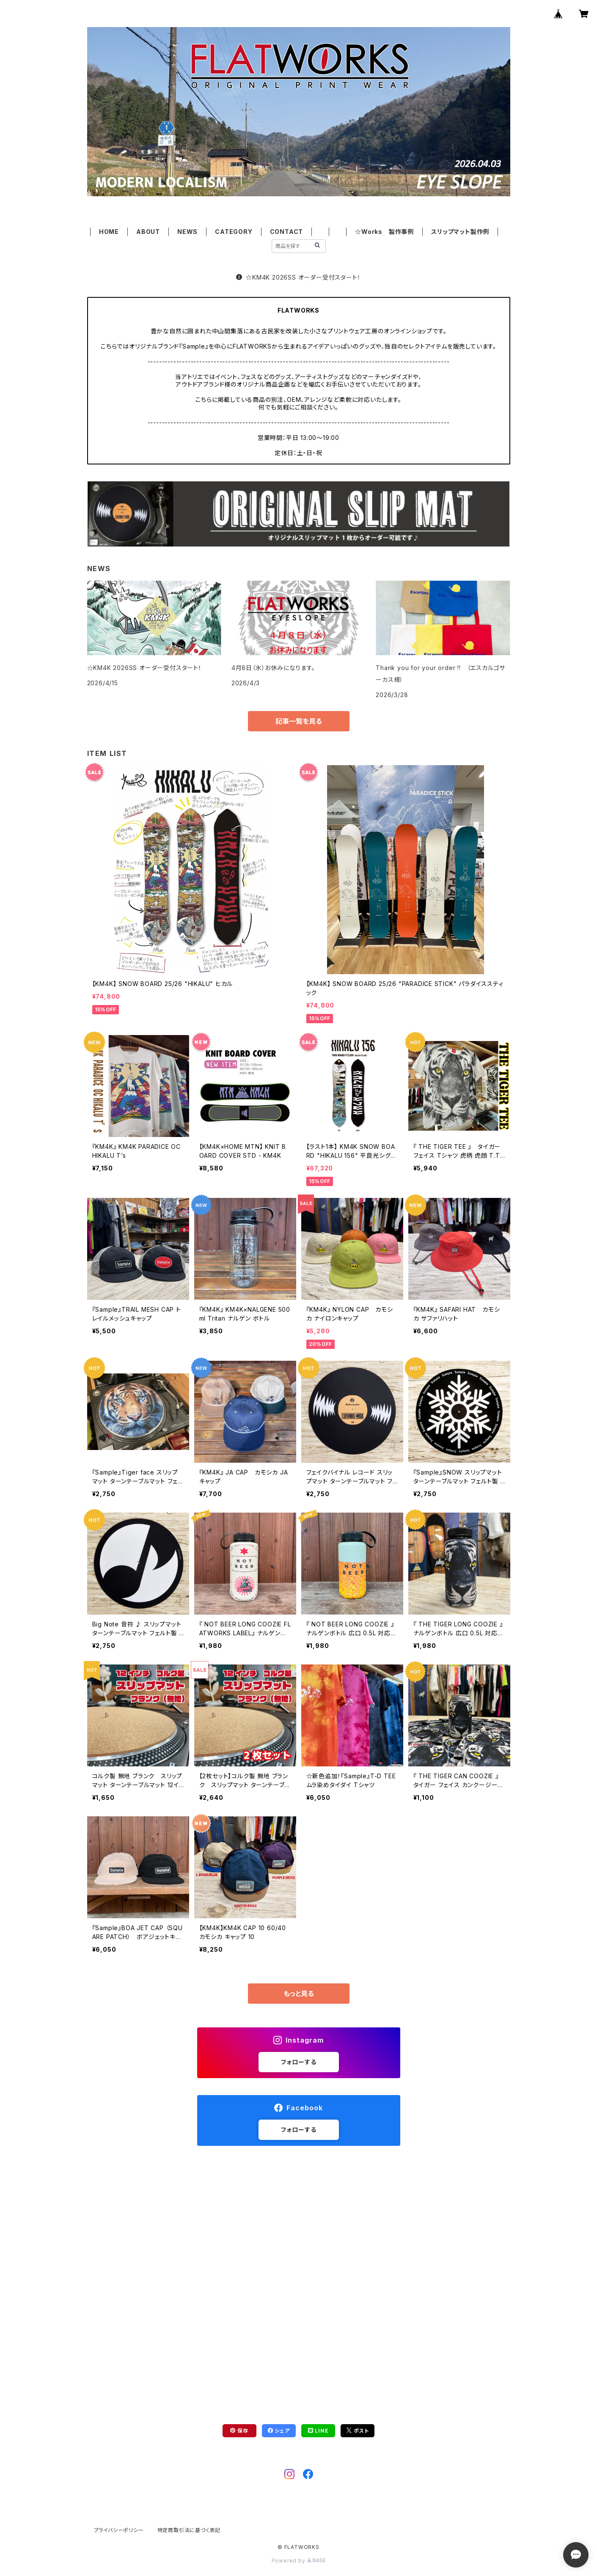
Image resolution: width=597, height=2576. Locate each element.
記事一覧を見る (298, 721)
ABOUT (148, 231)
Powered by (299, 2560)
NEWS (187, 231)
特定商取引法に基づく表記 (189, 2530)
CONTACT (286, 231)
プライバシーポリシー (119, 2530)
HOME (109, 231)
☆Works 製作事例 (384, 231)
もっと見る (298, 1993)
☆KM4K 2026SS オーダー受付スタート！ (298, 277)
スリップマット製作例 (460, 231)
